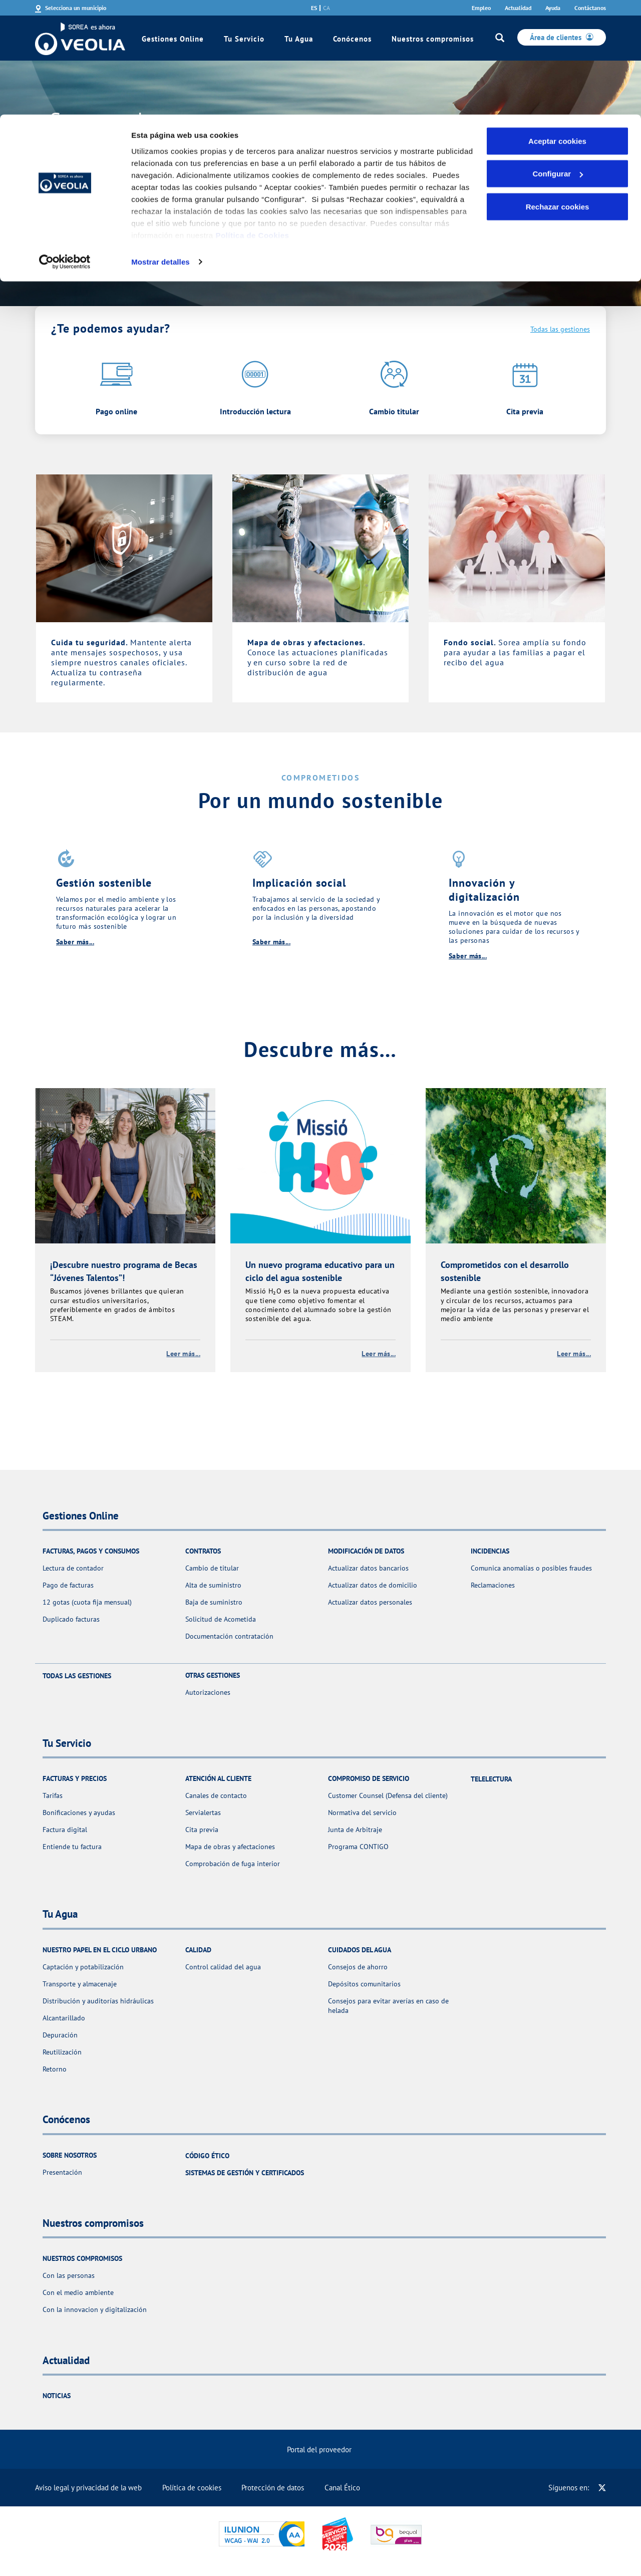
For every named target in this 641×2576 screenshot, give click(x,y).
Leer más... (183, 1353)
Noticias (57, 2395)
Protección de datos (272, 2487)
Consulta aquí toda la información (145, 197)
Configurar (557, 59)
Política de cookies (191, 2487)
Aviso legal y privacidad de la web (88, 2487)
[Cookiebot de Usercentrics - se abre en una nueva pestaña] (65, 147)
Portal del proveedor (319, 2449)
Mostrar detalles (160, 147)
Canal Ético (342, 2487)
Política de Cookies (252, 120)
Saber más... (75, 941)
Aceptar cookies (557, 26)
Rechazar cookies (557, 92)
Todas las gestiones (560, 329)
